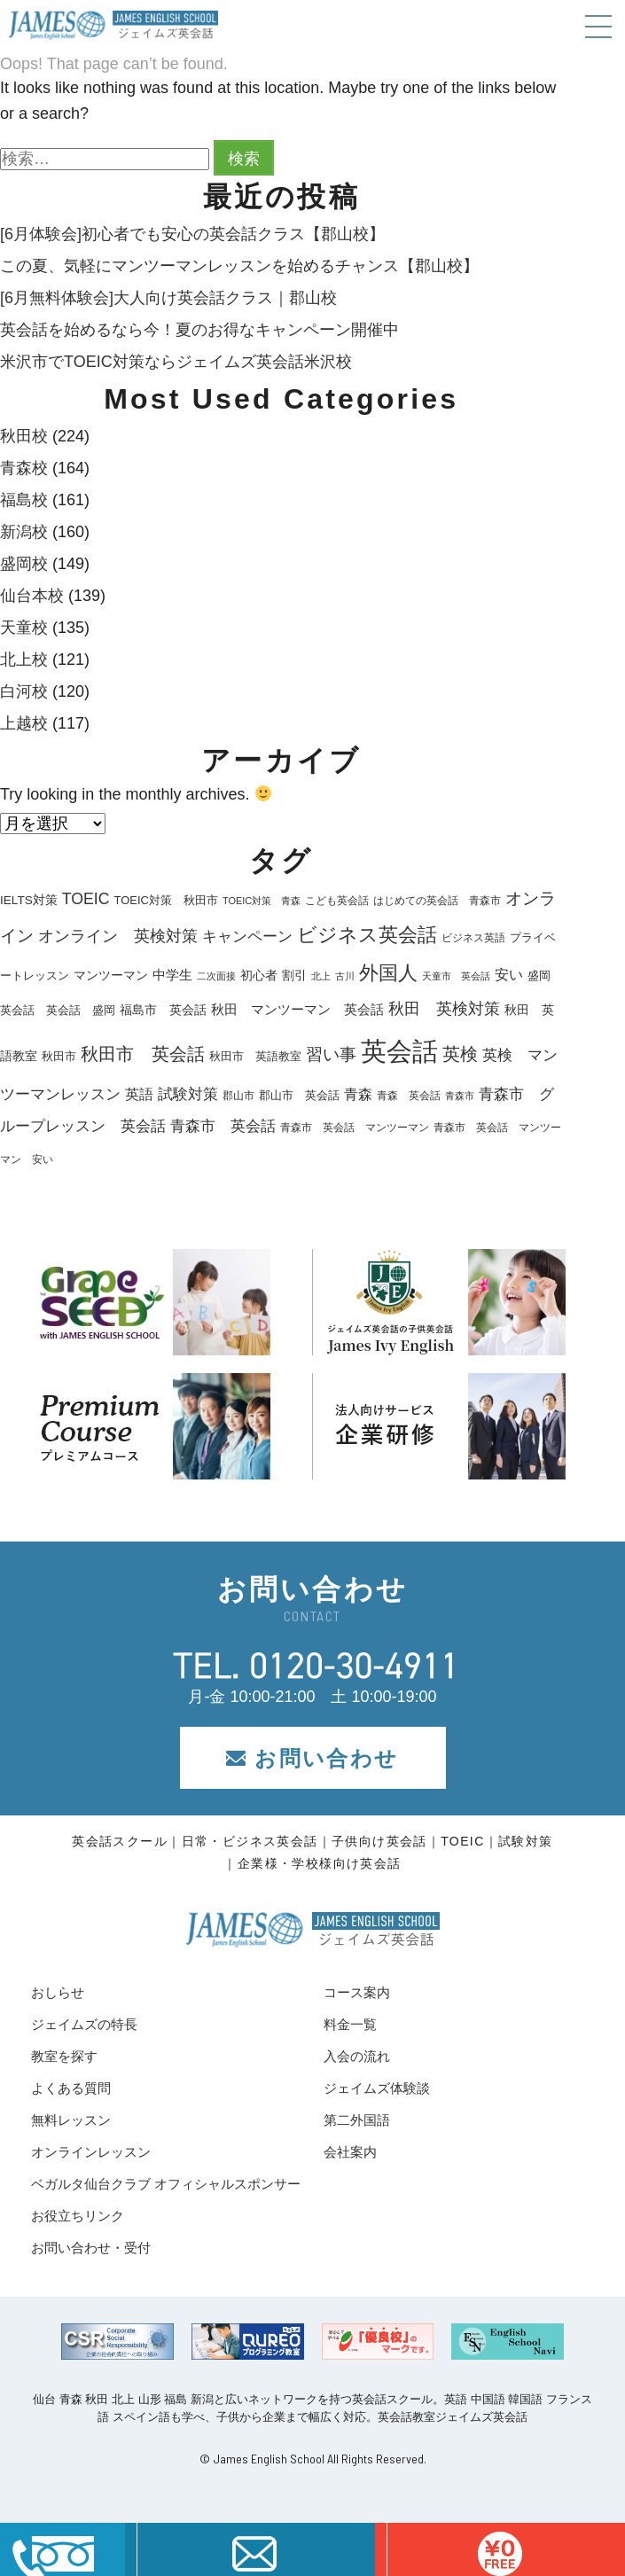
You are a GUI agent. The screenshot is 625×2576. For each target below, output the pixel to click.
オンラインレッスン (91, 2151)
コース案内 (357, 1992)
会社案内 (350, 2151)
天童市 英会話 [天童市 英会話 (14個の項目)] (456, 976)
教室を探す (64, 2056)
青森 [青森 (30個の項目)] (358, 1094)
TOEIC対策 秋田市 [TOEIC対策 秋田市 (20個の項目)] (166, 900)
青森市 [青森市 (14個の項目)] (459, 1095)
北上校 (24, 659)
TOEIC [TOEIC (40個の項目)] (86, 899)
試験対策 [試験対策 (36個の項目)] (188, 1094)
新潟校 (24, 532)
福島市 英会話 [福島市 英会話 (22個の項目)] (163, 1010)
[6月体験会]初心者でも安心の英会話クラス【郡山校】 (192, 234)
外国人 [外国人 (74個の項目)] (388, 973)
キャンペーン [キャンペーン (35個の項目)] (247, 936)
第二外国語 (357, 2119)
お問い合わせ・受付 (91, 2247)
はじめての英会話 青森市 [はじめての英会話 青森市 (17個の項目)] (437, 900)
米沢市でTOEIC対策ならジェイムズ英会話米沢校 (176, 362)
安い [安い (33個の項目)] (509, 974)
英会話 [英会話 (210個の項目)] (399, 1051)
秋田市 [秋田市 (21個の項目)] (59, 1056)
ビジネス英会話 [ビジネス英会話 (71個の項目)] (367, 935)
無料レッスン (71, 2119)
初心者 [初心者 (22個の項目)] (258, 975)
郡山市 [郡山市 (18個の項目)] (238, 1095)
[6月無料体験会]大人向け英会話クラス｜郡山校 (168, 298)
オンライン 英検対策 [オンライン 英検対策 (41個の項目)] (118, 936)
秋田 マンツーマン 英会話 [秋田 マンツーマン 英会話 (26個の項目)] (297, 1010)
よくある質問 (71, 2088)
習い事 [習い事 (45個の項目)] (331, 1054)
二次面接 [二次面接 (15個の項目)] (216, 976)
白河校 (24, 691)
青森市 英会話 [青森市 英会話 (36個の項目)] (223, 1126)
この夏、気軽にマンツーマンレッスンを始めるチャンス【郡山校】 (239, 266)
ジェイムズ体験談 (377, 2088)
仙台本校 (32, 596)
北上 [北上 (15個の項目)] (321, 976)
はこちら (500, 2549)
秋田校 (24, 436)
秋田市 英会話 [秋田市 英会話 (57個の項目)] (143, 1054)
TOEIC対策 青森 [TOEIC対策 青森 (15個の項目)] (262, 900)
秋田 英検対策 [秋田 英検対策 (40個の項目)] (444, 1009)
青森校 (24, 468)
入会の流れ (357, 2056)
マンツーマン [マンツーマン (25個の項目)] (111, 975)
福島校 (24, 500)
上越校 (24, 723)
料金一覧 (350, 2024)
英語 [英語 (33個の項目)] (139, 1094)
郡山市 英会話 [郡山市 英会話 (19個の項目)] (299, 1095)
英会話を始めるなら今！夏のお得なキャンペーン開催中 (199, 330)
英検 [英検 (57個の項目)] (460, 1054)
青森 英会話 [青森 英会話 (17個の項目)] (409, 1095)
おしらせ (57, 1992)
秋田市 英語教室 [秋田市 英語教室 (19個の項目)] (255, 1056)
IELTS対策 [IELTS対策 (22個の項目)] (29, 900)
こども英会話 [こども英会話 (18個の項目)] (337, 900)
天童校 (24, 627)
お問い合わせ (312, 1758)
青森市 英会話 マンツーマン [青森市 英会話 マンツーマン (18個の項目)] (354, 1127)
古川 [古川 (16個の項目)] (345, 976)
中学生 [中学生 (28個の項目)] (172, 974)
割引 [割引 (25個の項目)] (294, 975)
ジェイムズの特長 (84, 2024)
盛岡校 (24, 564)
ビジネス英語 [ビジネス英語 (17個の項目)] (473, 938)
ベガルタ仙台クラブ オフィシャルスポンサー (166, 2183)
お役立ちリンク (77, 2215)
